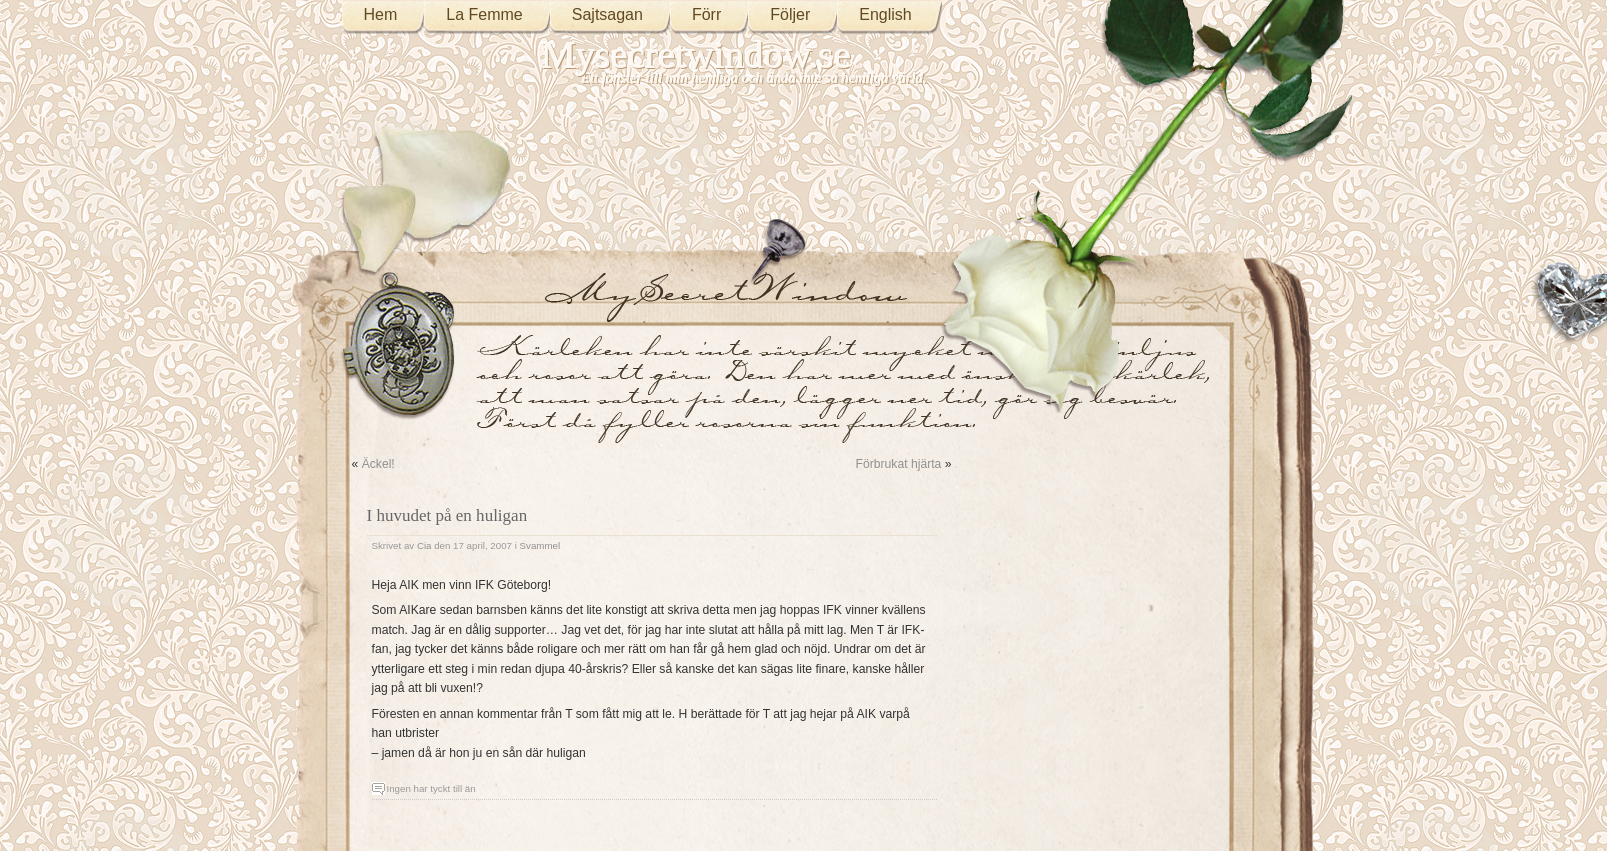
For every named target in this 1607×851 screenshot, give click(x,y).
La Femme (484, 14)
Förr (706, 14)
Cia (424, 545)
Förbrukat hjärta (899, 464)
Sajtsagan (607, 14)
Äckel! (378, 464)
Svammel (540, 545)
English (885, 14)
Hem (381, 14)
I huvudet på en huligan (447, 515)
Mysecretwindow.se (697, 54)
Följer (790, 14)
